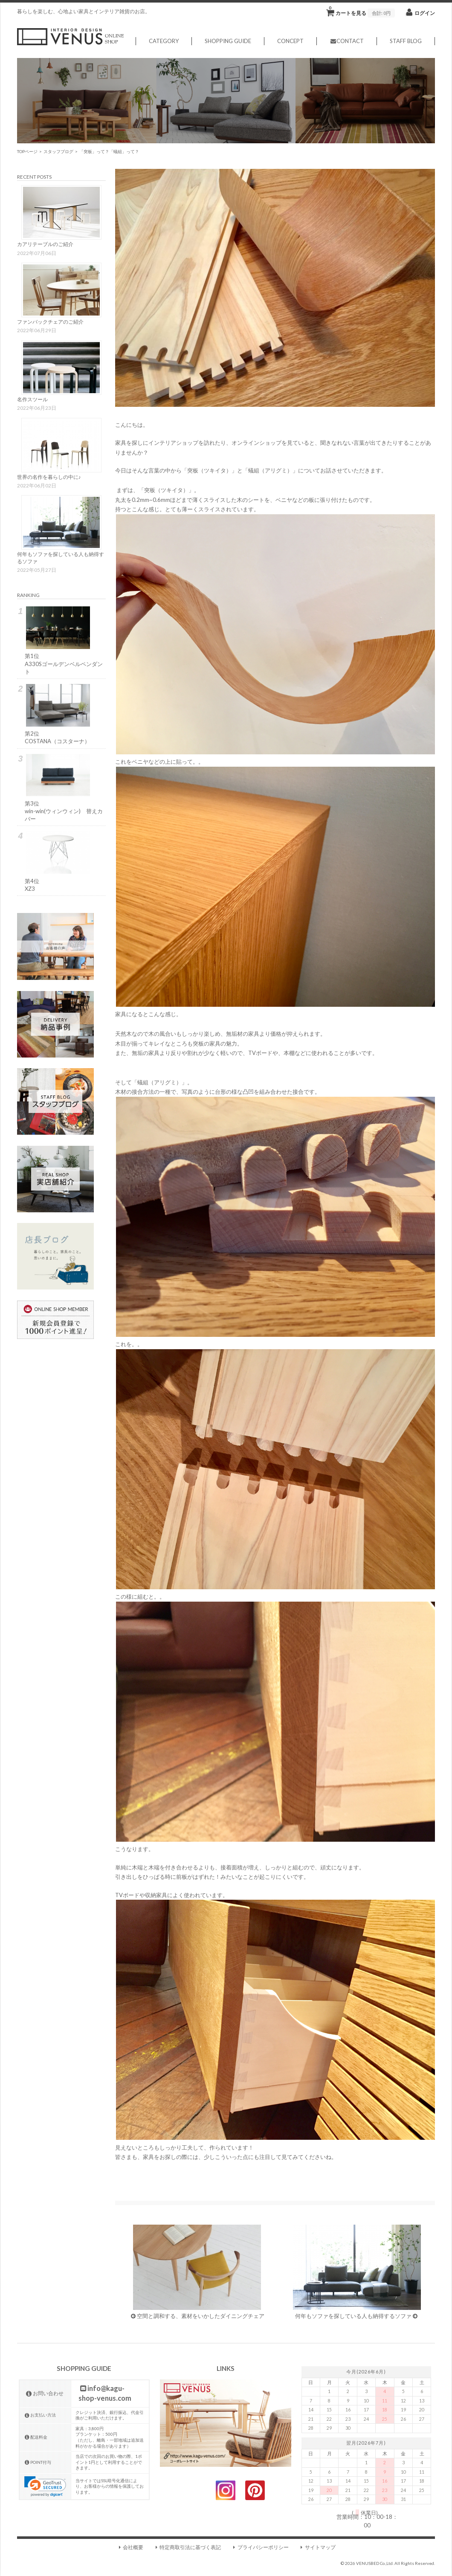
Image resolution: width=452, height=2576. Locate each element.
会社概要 (129, 2547)
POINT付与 (38, 2462)
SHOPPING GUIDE (227, 41)
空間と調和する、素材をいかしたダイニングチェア (197, 2272)
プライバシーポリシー (260, 2547)
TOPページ (27, 151)
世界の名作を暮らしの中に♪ (49, 477)
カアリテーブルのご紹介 (45, 244)
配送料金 (36, 2437)
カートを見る (362, 10)
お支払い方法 (40, 2414)
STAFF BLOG (406, 41)
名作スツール (32, 399)
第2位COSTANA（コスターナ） (58, 714)
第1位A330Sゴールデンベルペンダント (58, 640)
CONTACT (346, 41)
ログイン (424, 13)
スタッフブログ (58, 151)
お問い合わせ (44, 2393)
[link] (45, 2487)
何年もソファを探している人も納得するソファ (356, 2272)
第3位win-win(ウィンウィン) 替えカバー (58, 788)
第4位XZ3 (58, 861)
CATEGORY (163, 41)
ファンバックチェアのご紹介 (50, 322)
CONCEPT (290, 41)
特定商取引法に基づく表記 (187, 2547)
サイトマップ (317, 2547)
